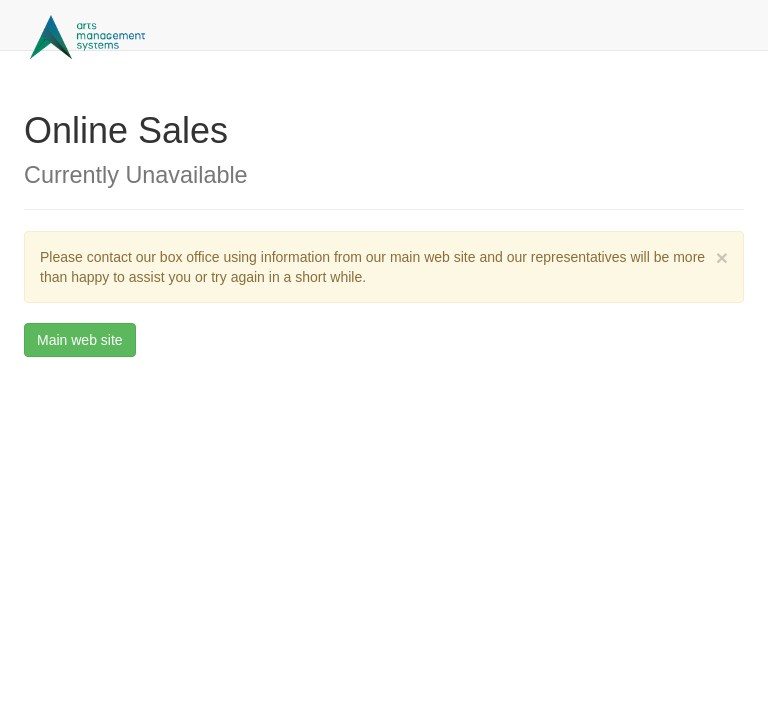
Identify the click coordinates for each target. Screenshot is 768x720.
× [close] (722, 257)
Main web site (80, 340)
